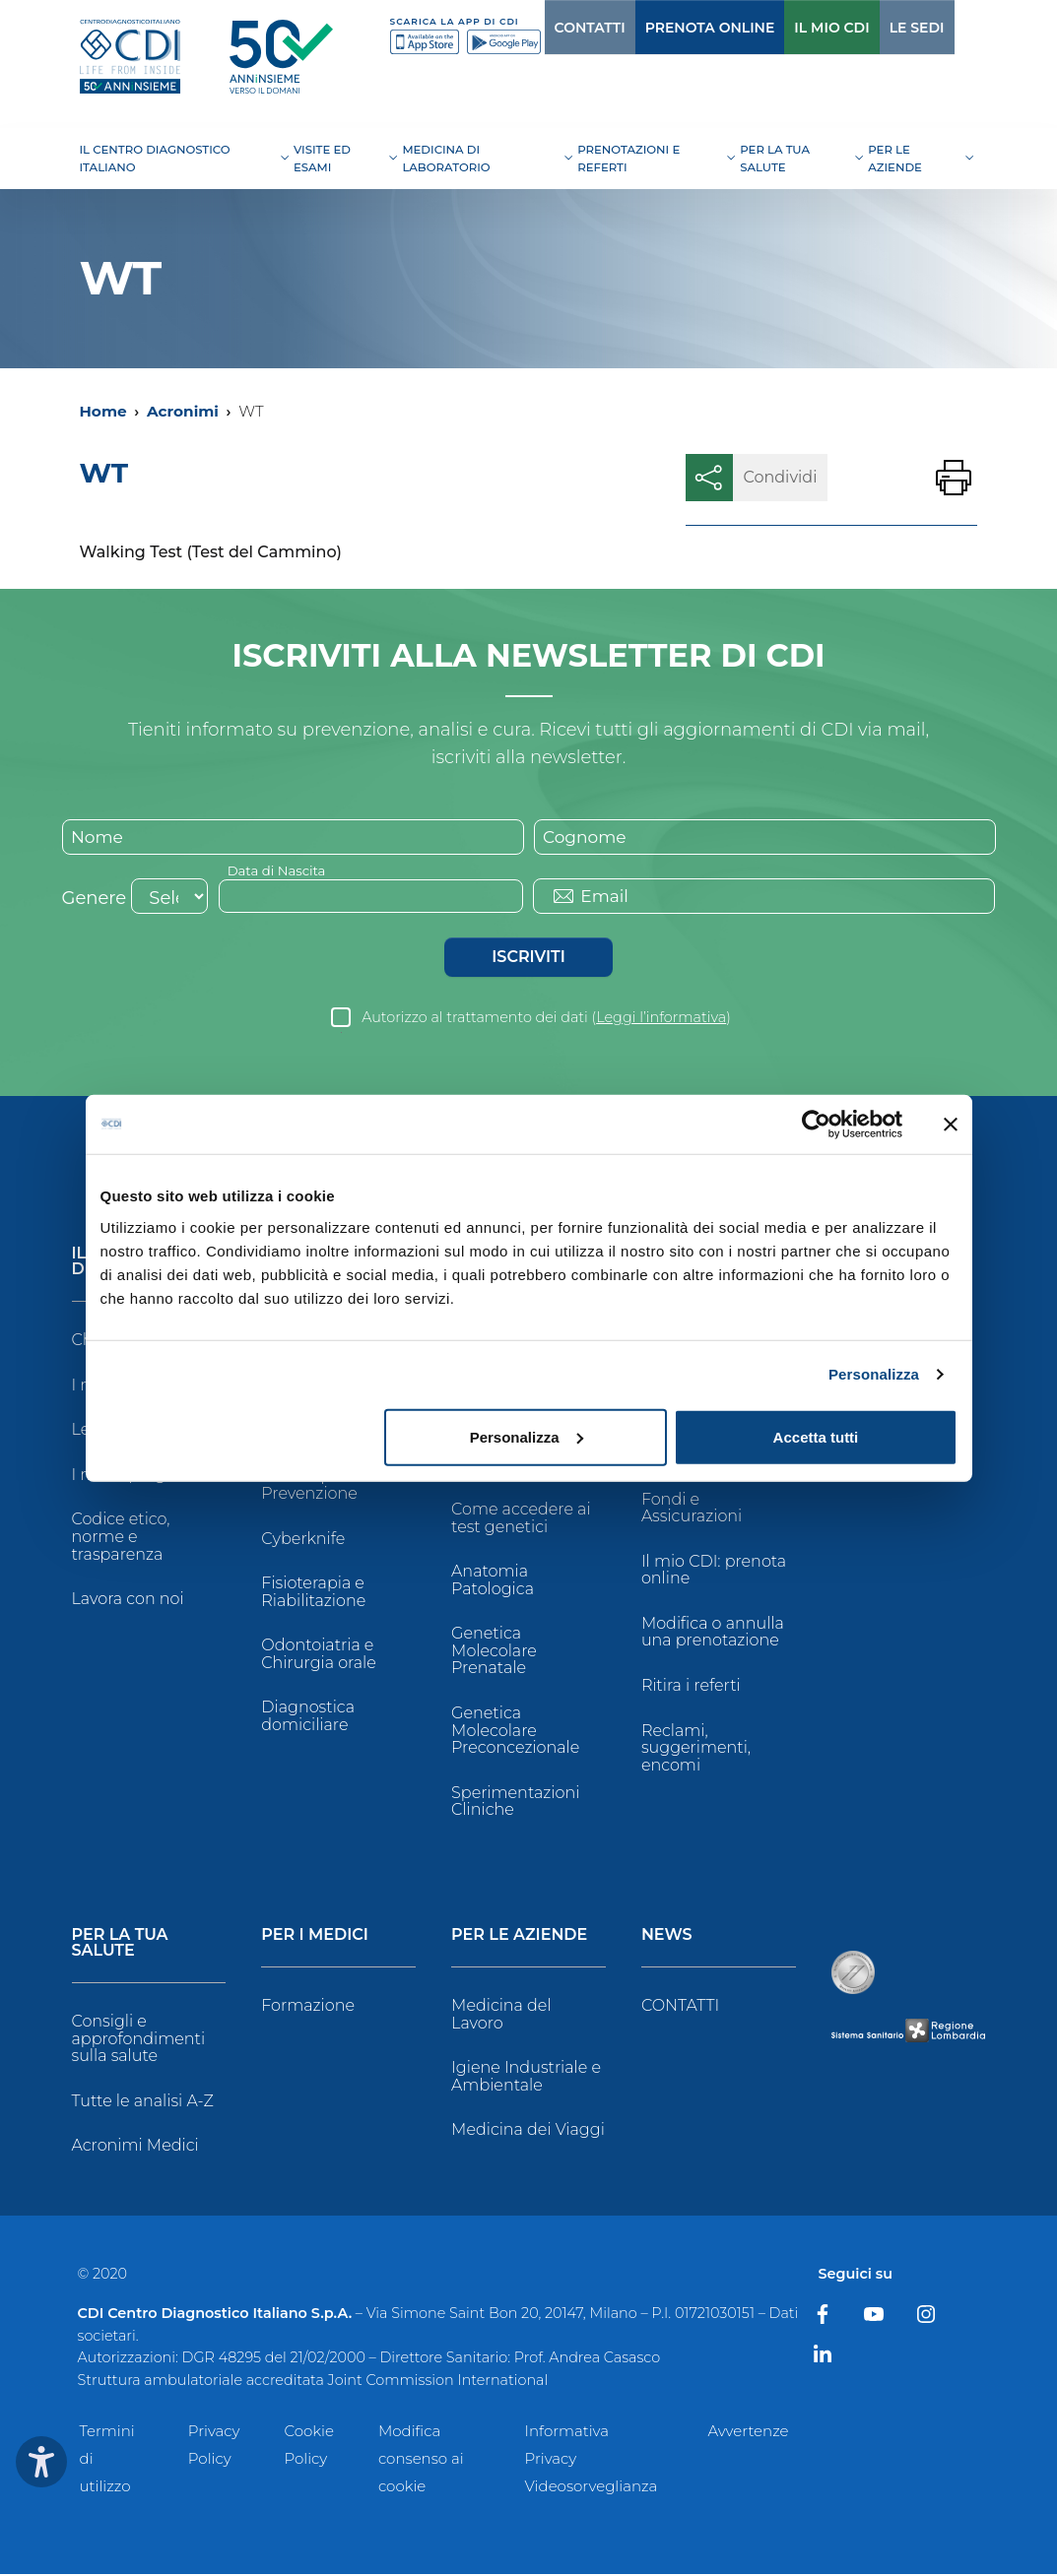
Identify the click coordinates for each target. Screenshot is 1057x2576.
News (667, 1937)
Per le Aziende (519, 1937)
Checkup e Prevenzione (309, 1486)
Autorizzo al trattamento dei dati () (546, 1019)
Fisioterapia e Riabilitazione (313, 1594)
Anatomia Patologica (492, 1582)
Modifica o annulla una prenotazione (712, 1634)
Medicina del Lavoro (501, 2016)
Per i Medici (314, 1937)
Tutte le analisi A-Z (143, 2102)
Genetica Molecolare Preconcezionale (515, 1732)
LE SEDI (876, 27)
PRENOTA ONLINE (670, 27)
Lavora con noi (128, 1600)
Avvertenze (748, 2432)
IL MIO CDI (791, 27)
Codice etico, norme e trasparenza (121, 1538)
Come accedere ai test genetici (520, 1520)
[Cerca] (946, 27)
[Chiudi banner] (951, 1124)
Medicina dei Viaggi (528, 2131)
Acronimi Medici (135, 2147)
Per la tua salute (120, 1945)
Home (103, 411)
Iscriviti (528, 958)
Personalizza (873, 1374)
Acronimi (183, 411)
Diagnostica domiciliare (308, 1718)
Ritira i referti (691, 1687)
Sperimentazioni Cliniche (515, 1803)
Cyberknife (303, 1539)
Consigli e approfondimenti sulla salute (139, 2040)
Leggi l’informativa (661, 1019)
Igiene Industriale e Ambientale (526, 2078)
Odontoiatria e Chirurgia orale (318, 1656)
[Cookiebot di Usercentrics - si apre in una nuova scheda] (816, 1124)
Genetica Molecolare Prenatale (494, 1652)
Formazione (308, 2007)
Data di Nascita (279, 871)
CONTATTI (549, 27)
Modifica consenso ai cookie (421, 2460)
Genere (94, 900)
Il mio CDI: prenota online (713, 1572)
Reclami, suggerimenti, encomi (696, 1749)
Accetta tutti (816, 1436)
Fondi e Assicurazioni (691, 1509)
